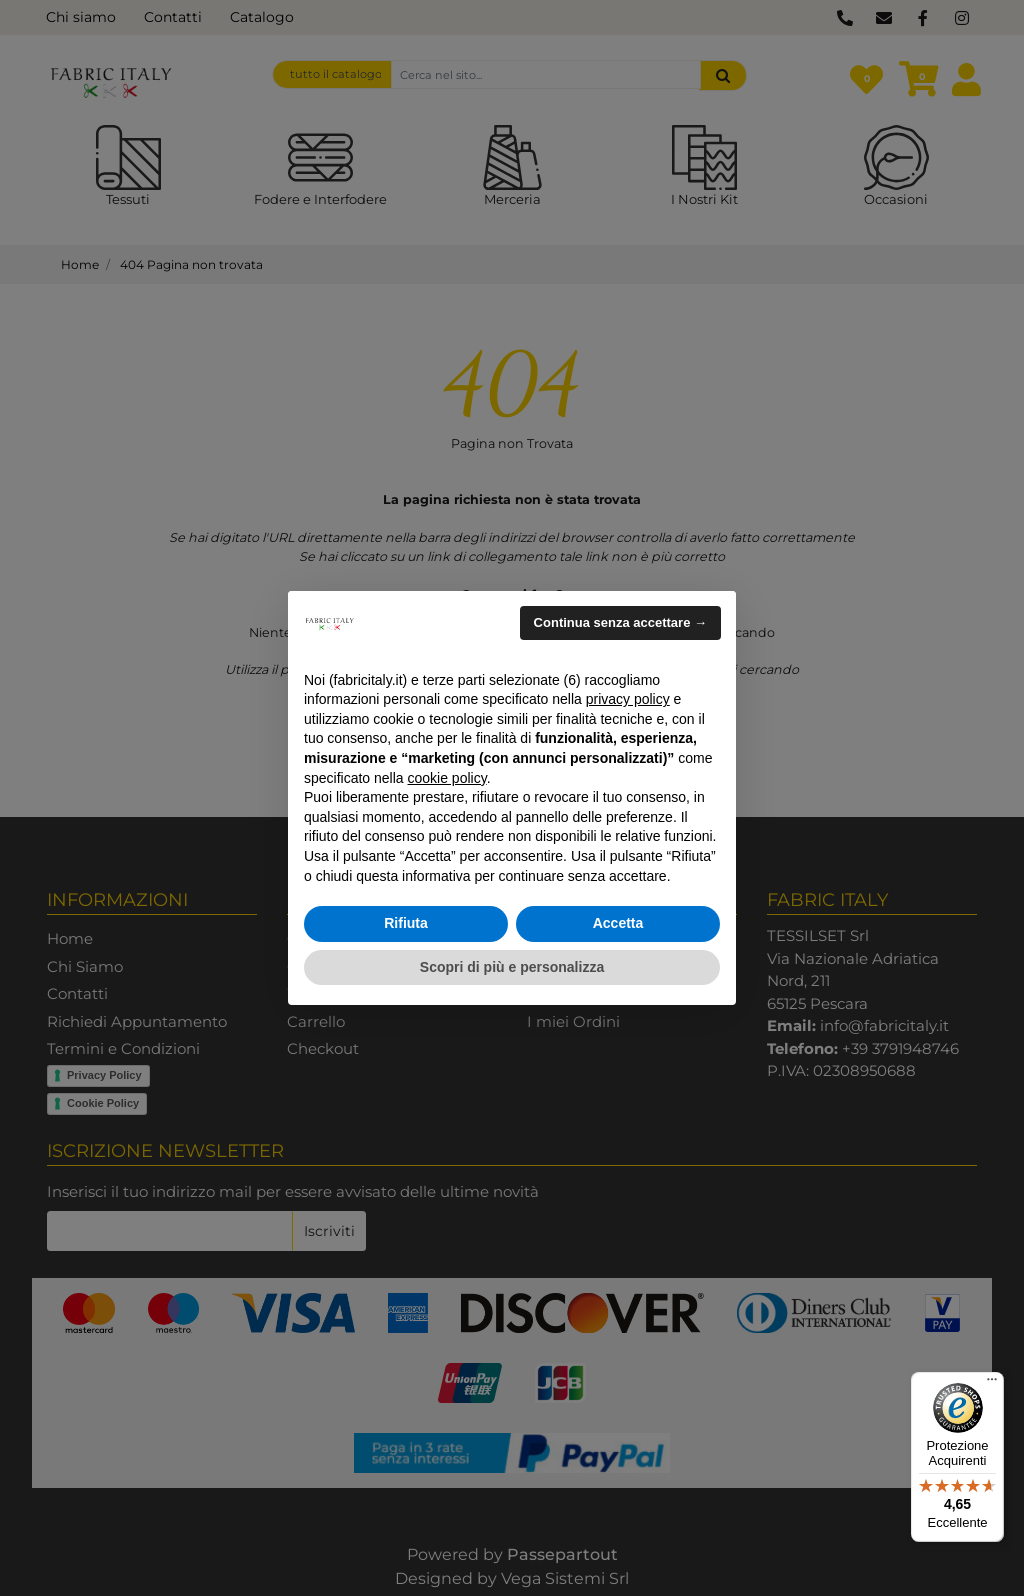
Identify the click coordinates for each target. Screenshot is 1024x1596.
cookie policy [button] (447, 778)
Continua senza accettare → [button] (620, 622)
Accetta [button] (618, 923)
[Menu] (992, 1384)
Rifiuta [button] (406, 923)
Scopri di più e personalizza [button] (512, 967)
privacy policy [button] (628, 699)
